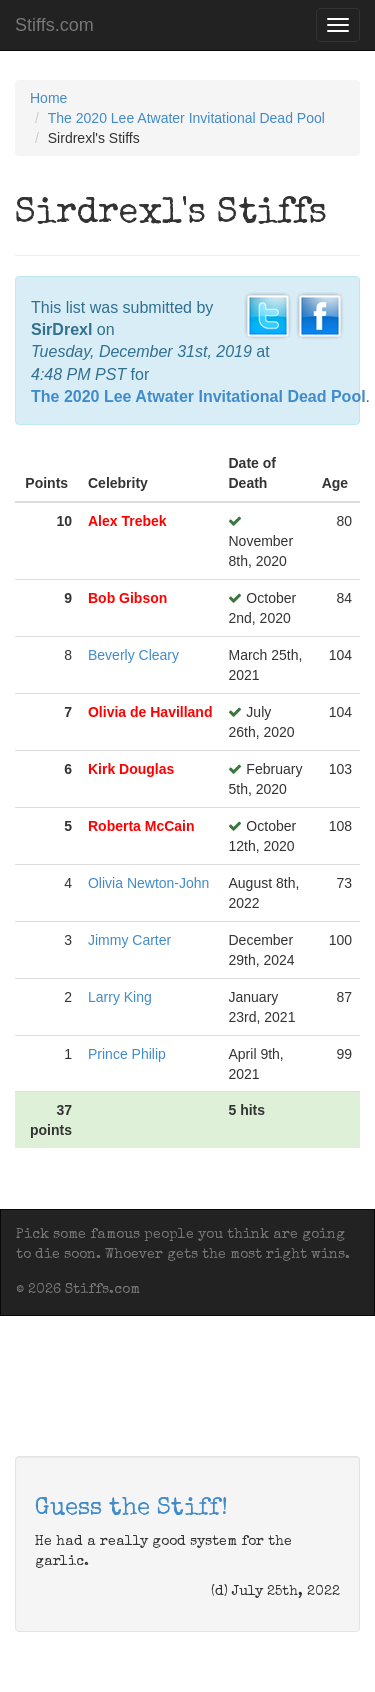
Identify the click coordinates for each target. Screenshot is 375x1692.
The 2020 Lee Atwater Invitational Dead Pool (186, 118)
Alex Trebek (127, 521)
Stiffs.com (54, 25)
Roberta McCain (141, 826)
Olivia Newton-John (148, 883)
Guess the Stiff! (131, 1509)
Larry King (120, 997)
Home (48, 98)
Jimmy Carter (129, 940)
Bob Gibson (127, 598)
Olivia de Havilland (150, 712)
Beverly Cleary (133, 655)
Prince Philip (127, 1054)
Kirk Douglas (131, 769)
